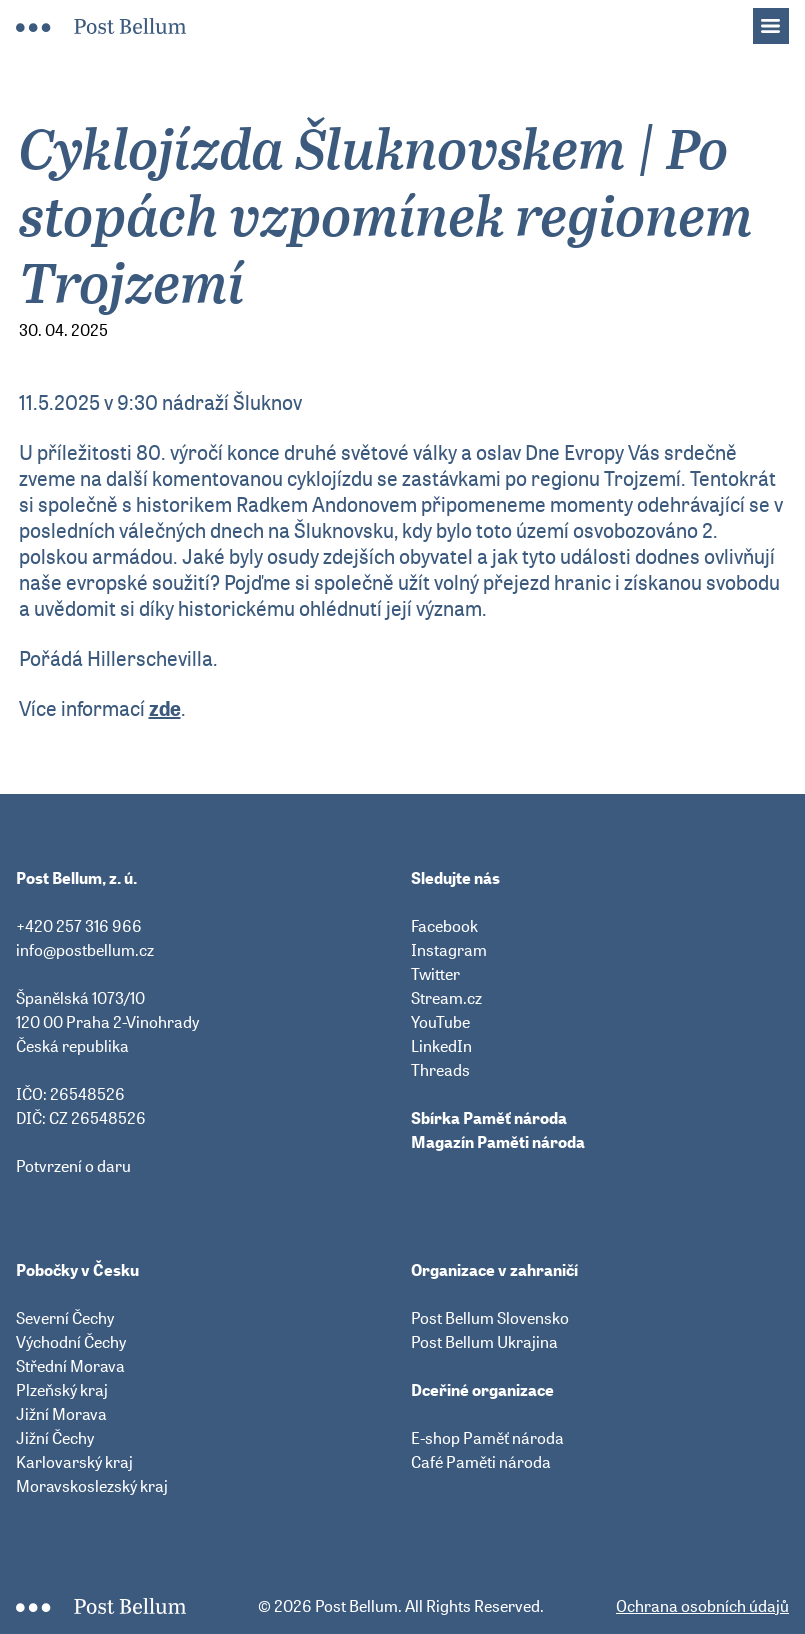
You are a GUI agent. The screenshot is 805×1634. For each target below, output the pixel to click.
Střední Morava (70, 1366)
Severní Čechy (65, 1318)
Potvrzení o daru (73, 1166)
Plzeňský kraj (62, 1390)
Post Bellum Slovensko (490, 1318)
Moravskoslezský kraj (92, 1486)
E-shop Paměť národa (487, 1438)
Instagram (449, 950)
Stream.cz (446, 998)
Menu (781, 20)
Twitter (435, 974)
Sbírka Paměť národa (489, 1118)
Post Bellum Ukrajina (484, 1342)
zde (165, 708)
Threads (440, 1070)
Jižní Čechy (55, 1438)
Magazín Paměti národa (498, 1142)
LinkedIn (441, 1046)
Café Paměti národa (481, 1462)
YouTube (440, 1022)
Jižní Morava (61, 1414)
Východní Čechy (71, 1342)
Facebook (444, 926)
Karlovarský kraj (74, 1462)
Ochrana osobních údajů (702, 1606)
